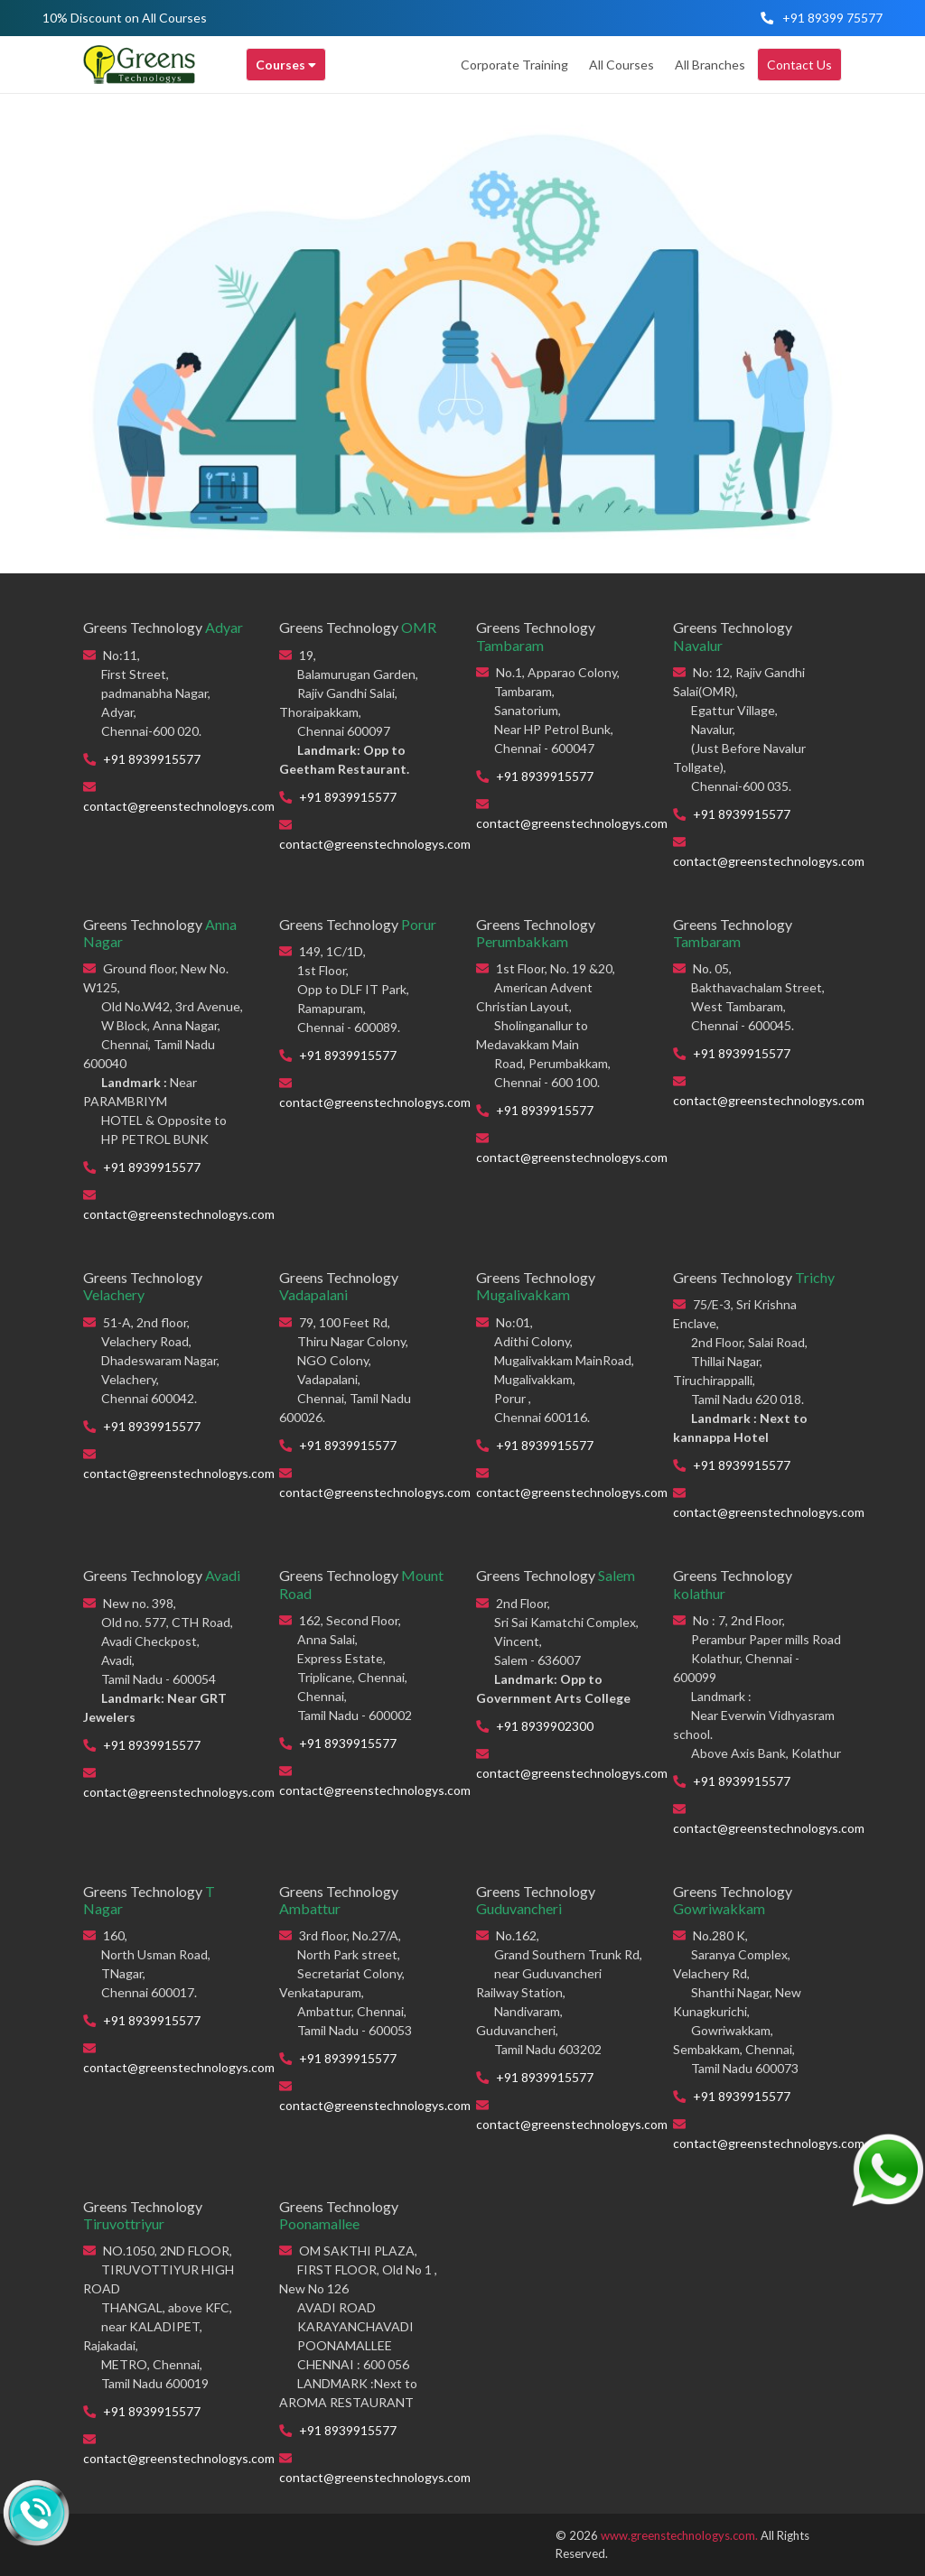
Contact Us (799, 64)
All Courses (621, 64)
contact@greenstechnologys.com (179, 806)
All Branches (710, 64)
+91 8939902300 (544, 1726)
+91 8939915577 (152, 759)
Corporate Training (514, 64)
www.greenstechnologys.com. (679, 2535)
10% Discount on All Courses (124, 17)
